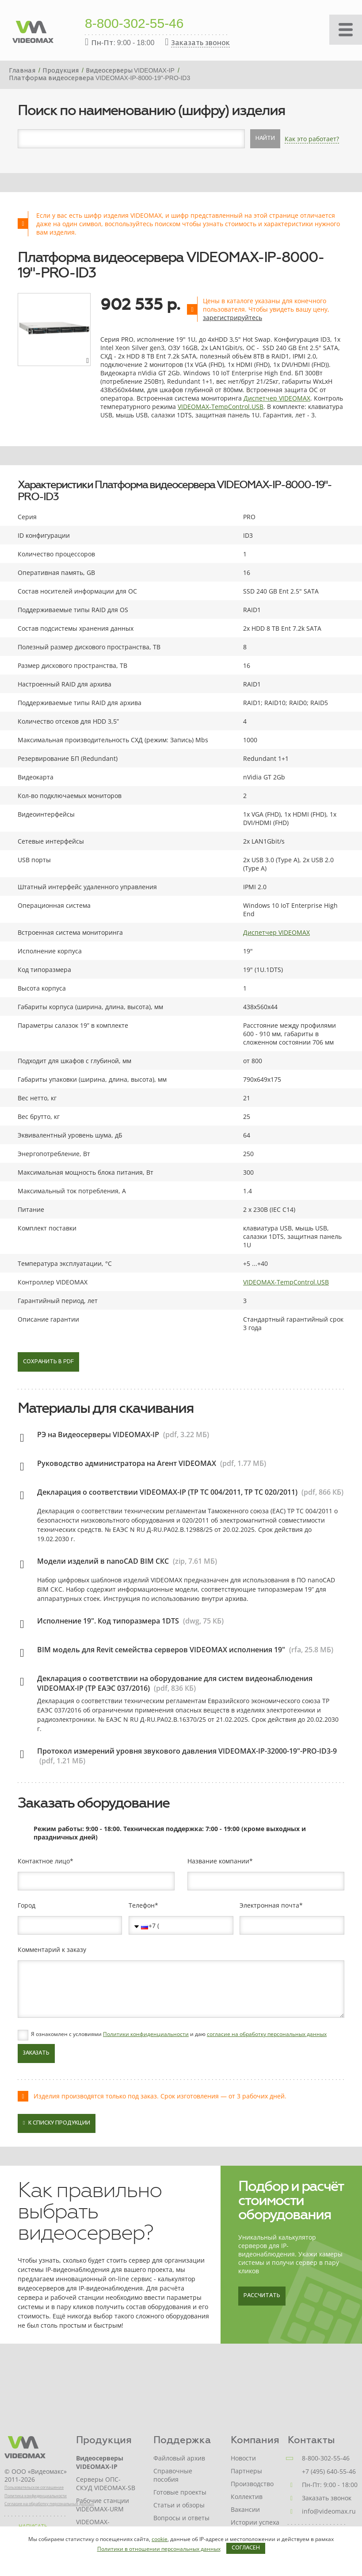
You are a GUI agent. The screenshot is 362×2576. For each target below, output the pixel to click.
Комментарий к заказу (52, 1950)
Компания (255, 2440)
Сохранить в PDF (48, 1362)
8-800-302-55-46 (134, 24)
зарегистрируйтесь (232, 317)
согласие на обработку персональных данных (267, 2034)
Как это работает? (312, 139)
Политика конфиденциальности (35, 2496)
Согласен (246, 2548)
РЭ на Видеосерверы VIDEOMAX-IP (98, 1434)
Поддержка (182, 2440)
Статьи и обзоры (179, 2505)
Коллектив (247, 2496)
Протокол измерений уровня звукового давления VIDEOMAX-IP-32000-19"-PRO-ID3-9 (187, 1751)
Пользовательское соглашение (34, 2487)
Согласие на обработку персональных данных (49, 2504)
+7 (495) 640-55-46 (329, 2471)
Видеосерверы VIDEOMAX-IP (99, 2462)
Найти (265, 138)
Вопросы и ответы (181, 2518)
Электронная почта (269, 1905)
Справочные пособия (172, 2475)
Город (26, 1905)
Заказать (36, 2053)
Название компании (218, 1861)
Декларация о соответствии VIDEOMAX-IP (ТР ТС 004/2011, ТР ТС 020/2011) (167, 1492)
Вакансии (245, 2509)
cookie (160, 2539)
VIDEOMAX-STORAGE (93, 2526)
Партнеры (246, 2471)
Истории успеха (255, 2522)
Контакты (311, 2440)
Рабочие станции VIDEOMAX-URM (102, 2504)
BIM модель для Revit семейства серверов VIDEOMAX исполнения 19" (161, 1649)
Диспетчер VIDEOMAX (277, 398)
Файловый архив (179, 2458)
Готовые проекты (179, 2492)
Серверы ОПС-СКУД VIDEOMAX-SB (105, 2483)
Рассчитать (262, 2295)
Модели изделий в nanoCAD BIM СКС (103, 1561)
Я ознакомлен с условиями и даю (179, 2034)
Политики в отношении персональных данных (159, 2549)
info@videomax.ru (329, 2511)
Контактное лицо (44, 1861)
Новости (243, 2458)
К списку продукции (56, 2123)
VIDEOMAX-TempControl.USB (220, 406)
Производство (252, 2484)
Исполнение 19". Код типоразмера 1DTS (108, 1621)
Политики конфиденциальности (146, 2034)
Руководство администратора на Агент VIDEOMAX (126, 1463)
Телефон (142, 1905)
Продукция (104, 2440)
